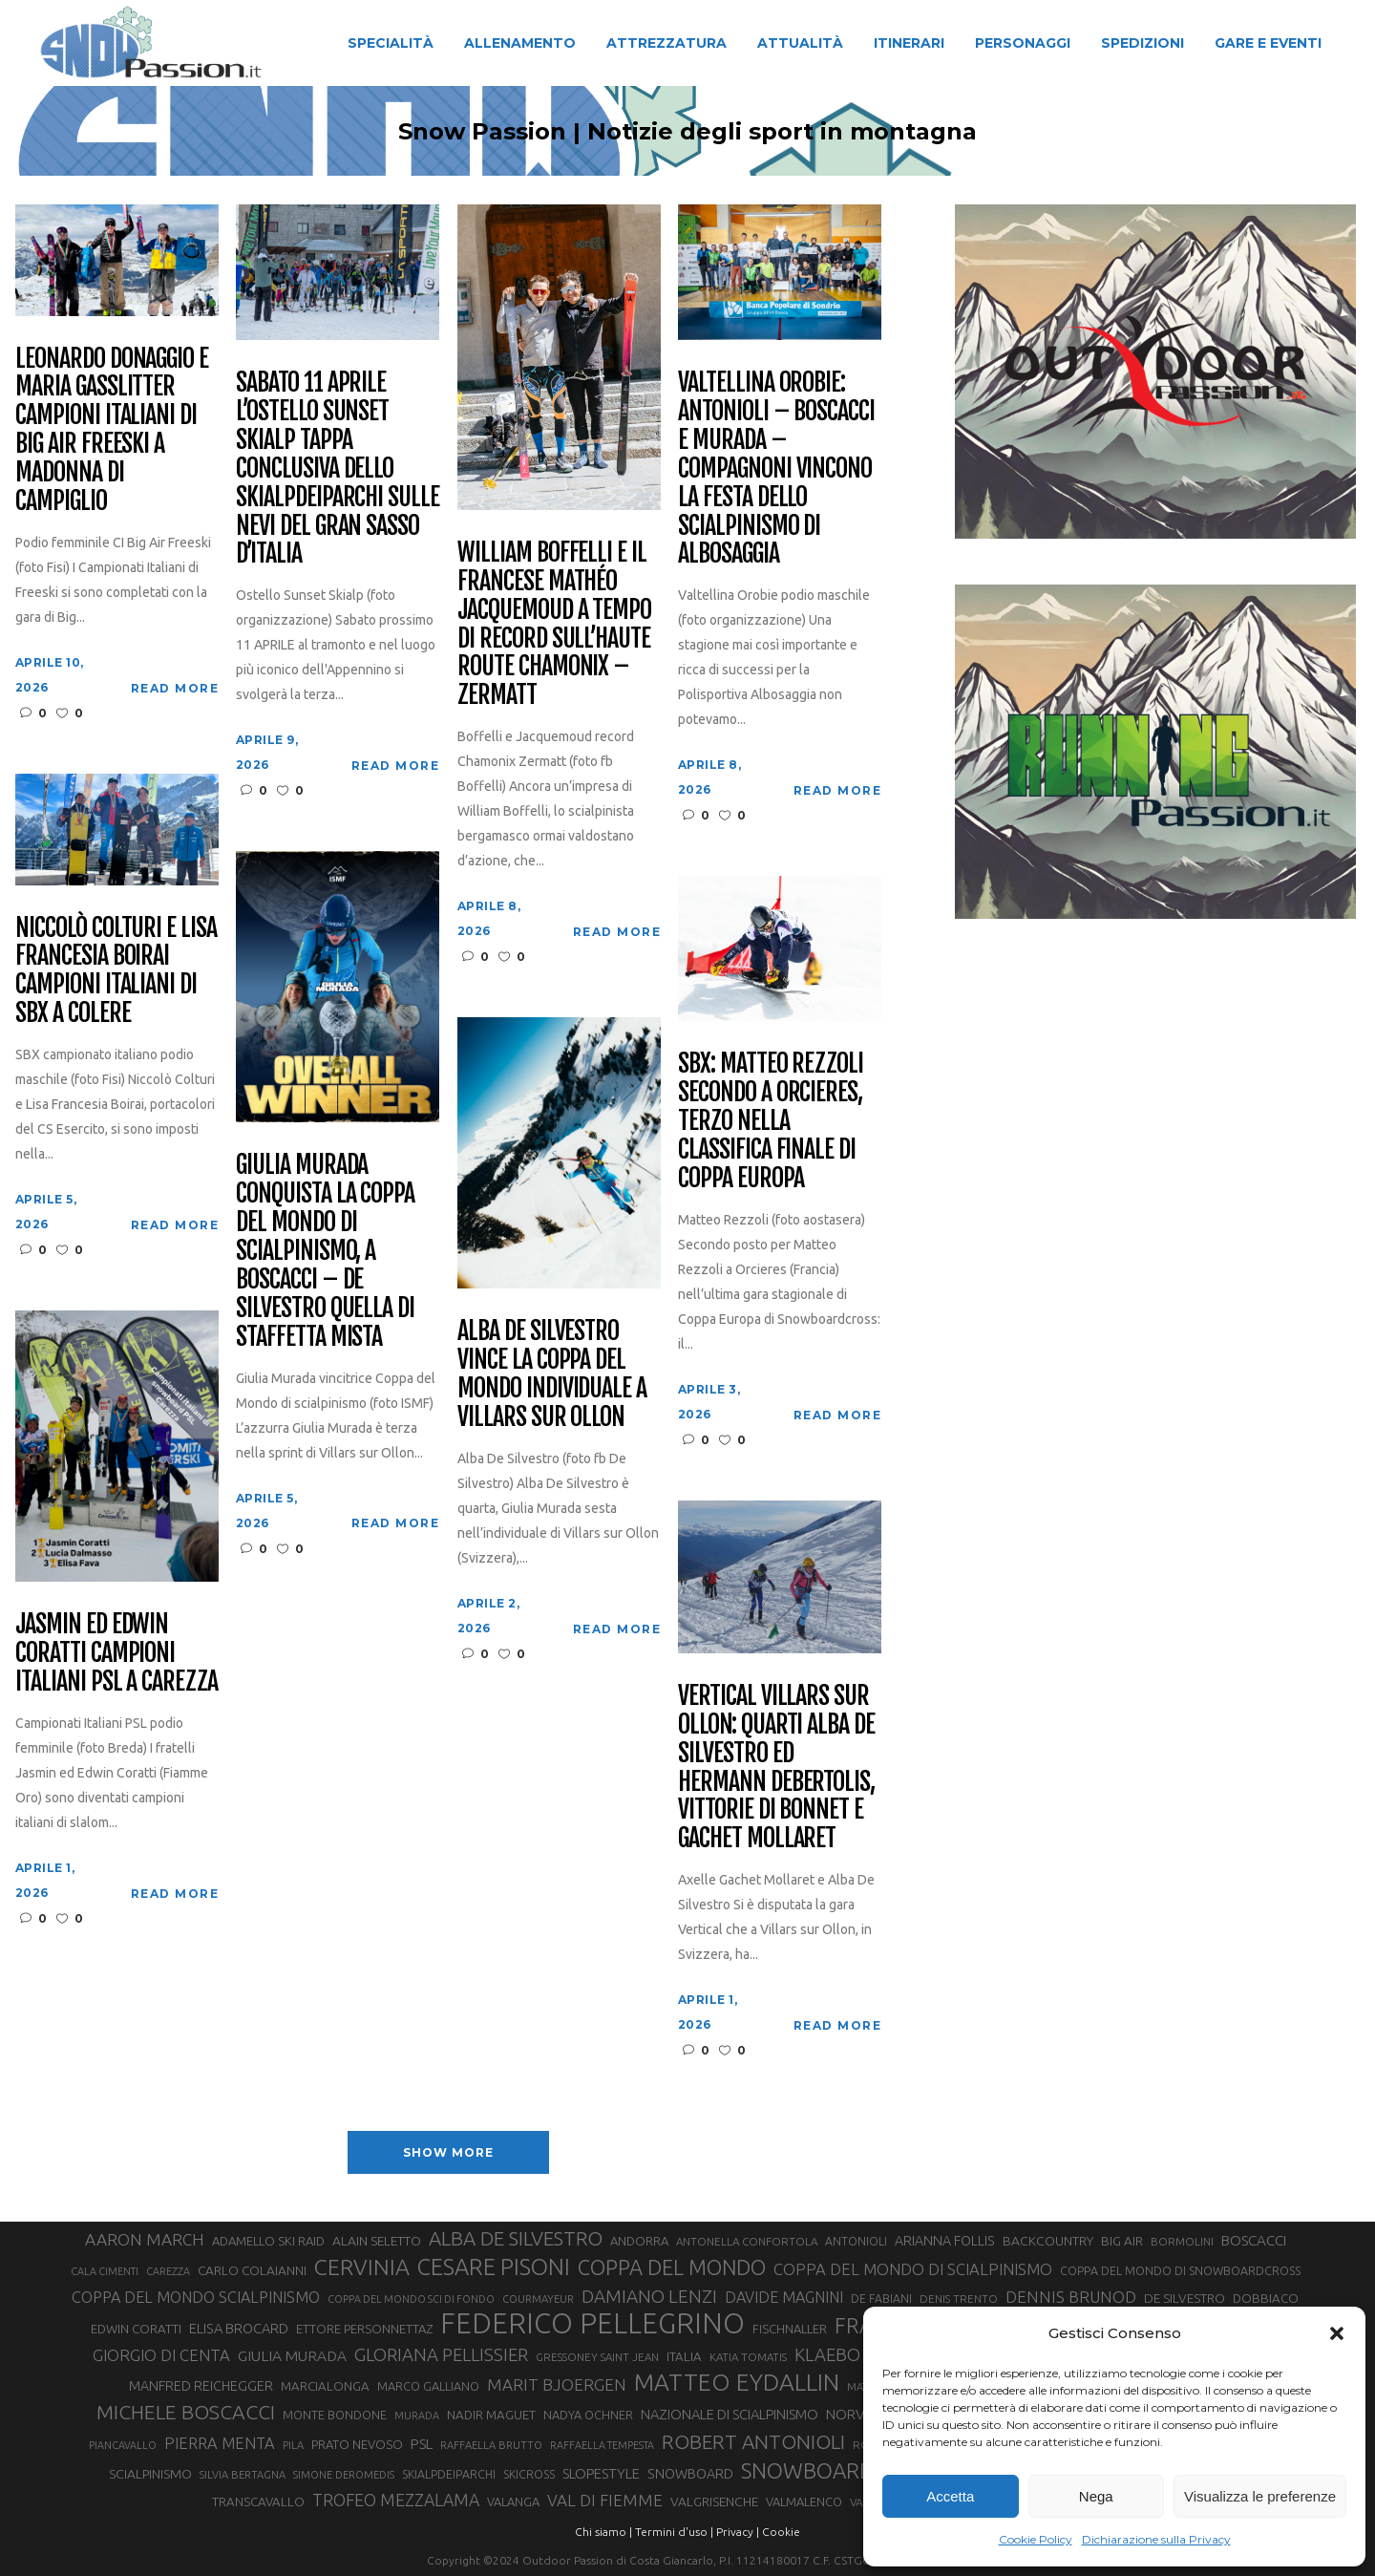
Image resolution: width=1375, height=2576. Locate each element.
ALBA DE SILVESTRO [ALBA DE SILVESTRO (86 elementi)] (516, 2238)
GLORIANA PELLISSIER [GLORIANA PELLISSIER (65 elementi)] (441, 2354)
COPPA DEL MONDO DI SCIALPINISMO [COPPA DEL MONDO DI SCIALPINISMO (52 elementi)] (912, 2269)
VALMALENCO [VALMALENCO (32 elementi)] (804, 2501)
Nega (1096, 2496)
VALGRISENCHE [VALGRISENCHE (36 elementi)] (714, 2501)
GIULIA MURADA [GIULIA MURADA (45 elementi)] (292, 2356)
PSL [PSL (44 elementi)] (422, 2444)
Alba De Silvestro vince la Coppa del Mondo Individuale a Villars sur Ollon (551, 1374)
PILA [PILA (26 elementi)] (293, 2445)
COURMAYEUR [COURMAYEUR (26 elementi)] (538, 2299)
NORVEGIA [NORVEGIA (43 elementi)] (860, 2414)
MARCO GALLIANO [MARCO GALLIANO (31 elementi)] (428, 2386)
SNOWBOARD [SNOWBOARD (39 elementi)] (690, 2473)
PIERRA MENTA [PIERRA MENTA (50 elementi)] (219, 2443)
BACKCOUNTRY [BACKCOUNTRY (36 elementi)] (1048, 2240)
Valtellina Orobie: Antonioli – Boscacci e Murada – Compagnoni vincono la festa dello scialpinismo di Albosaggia (776, 468)
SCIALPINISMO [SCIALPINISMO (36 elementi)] (150, 2473)
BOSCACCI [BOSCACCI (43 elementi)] (1253, 2240)
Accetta (950, 2496)
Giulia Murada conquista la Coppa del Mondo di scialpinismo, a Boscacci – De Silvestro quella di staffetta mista (325, 1251)
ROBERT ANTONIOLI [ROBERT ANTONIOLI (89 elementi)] (753, 2441)
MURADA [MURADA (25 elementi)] (416, 2415)
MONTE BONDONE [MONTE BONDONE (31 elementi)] (335, 2414)
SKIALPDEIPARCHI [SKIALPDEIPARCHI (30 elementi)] (449, 2473)
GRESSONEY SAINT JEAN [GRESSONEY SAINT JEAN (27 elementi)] (597, 2357)
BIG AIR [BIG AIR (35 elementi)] (1122, 2240)
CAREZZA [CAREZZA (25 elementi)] (168, 2271)
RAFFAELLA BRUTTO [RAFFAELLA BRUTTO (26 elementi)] (491, 2445)
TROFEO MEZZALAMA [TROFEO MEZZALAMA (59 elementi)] (395, 2499)
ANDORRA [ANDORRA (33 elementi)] (639, 2240)
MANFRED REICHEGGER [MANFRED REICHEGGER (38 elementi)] (201, 2386)
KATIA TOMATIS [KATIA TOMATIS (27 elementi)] (748, 2357)
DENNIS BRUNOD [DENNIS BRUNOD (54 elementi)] (1070, 2297)
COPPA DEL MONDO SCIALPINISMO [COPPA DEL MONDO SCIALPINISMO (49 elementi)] (196, 2297)
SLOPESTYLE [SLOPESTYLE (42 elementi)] (601, 2473)
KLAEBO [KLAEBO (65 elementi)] (827, 2354)
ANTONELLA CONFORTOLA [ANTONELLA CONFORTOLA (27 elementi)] (746, 2241)
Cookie (781, 2531)
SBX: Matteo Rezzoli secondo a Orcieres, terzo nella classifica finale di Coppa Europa (770, 1121)
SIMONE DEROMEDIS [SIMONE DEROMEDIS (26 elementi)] (343, 2474)
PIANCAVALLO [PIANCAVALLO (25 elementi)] (123, 2445)
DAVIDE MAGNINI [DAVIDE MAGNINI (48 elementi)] (784, 2297)
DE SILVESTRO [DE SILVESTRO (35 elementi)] (1184, 2298)
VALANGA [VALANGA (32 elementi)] (513, 2501)
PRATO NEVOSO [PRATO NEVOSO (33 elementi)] (357, 2444)
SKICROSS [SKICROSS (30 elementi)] (529, 2473)
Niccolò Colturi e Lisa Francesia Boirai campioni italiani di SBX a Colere (116, 971)
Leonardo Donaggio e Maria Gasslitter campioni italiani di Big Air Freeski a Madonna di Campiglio (111, 430)
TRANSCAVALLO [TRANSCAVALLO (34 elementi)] (258, 2502)
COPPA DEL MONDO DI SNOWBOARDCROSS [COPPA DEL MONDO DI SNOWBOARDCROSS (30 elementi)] (1180, 2270)
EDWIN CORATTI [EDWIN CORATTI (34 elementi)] (136, 2329)
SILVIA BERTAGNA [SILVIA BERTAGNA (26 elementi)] (243, 2474)
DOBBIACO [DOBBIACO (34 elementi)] (1266, 2298)
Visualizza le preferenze (1260, 2496)
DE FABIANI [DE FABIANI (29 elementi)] (881, 2298)
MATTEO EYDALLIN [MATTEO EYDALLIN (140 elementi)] (736, 2382)
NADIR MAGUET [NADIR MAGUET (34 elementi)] (491, 2415)
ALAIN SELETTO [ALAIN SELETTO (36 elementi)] (376, 2240)
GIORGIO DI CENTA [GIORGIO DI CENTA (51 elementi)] (161, 2355)
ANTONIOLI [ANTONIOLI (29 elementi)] (856, 2241)
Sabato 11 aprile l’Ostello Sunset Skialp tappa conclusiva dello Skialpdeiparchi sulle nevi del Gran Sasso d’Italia (337, 468)
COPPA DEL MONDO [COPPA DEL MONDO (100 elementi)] (672, 2267)
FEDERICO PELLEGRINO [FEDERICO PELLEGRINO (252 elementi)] (592, 2323)
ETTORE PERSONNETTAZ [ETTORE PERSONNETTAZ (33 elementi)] (364, 2328)
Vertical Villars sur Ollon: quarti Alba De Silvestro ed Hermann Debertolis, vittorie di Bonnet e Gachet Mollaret (776, 1767)
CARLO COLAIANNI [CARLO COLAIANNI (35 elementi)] (252, 2270)
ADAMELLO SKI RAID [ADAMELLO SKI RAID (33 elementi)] (268, 2240)
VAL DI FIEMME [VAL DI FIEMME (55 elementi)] (605, 2500)
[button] (1336, 2333)
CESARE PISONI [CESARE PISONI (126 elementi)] (493, 2266)
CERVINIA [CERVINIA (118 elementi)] (362, 2266)
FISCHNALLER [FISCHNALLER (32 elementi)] (789, 2328)
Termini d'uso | (674, 2531)
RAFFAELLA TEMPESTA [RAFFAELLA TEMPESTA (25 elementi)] (602, 2445)
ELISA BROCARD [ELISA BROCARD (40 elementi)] (238, 2328)
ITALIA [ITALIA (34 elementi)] (684, 2357)
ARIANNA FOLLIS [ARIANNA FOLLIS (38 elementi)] (945, 2240)
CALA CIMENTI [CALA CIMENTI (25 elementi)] (104, 2271)
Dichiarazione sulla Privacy (1156, 2539)
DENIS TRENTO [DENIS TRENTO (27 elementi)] (959, 2298)
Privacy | (737, 2531)
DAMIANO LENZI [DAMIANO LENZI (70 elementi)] (649, 2296)
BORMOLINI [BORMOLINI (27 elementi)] (1182, 2241)
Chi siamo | (603, 2531)
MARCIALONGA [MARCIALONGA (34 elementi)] (325, 2386)
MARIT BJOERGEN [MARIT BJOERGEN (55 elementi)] (556, 2384)
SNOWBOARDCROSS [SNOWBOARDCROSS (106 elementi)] (839, 2470)
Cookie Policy (1035, 2539)
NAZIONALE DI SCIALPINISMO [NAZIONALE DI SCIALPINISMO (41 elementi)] (729, 2414)
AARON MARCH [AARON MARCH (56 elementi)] (144, 2239)
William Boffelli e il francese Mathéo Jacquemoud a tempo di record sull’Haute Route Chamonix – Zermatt (554, 624)
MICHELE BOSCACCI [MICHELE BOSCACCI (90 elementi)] (185, 2411)
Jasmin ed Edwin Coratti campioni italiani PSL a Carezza (116, 1653)
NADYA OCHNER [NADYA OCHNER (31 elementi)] (588, 2414)
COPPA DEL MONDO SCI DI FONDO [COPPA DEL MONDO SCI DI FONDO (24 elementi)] (411, 2299)
